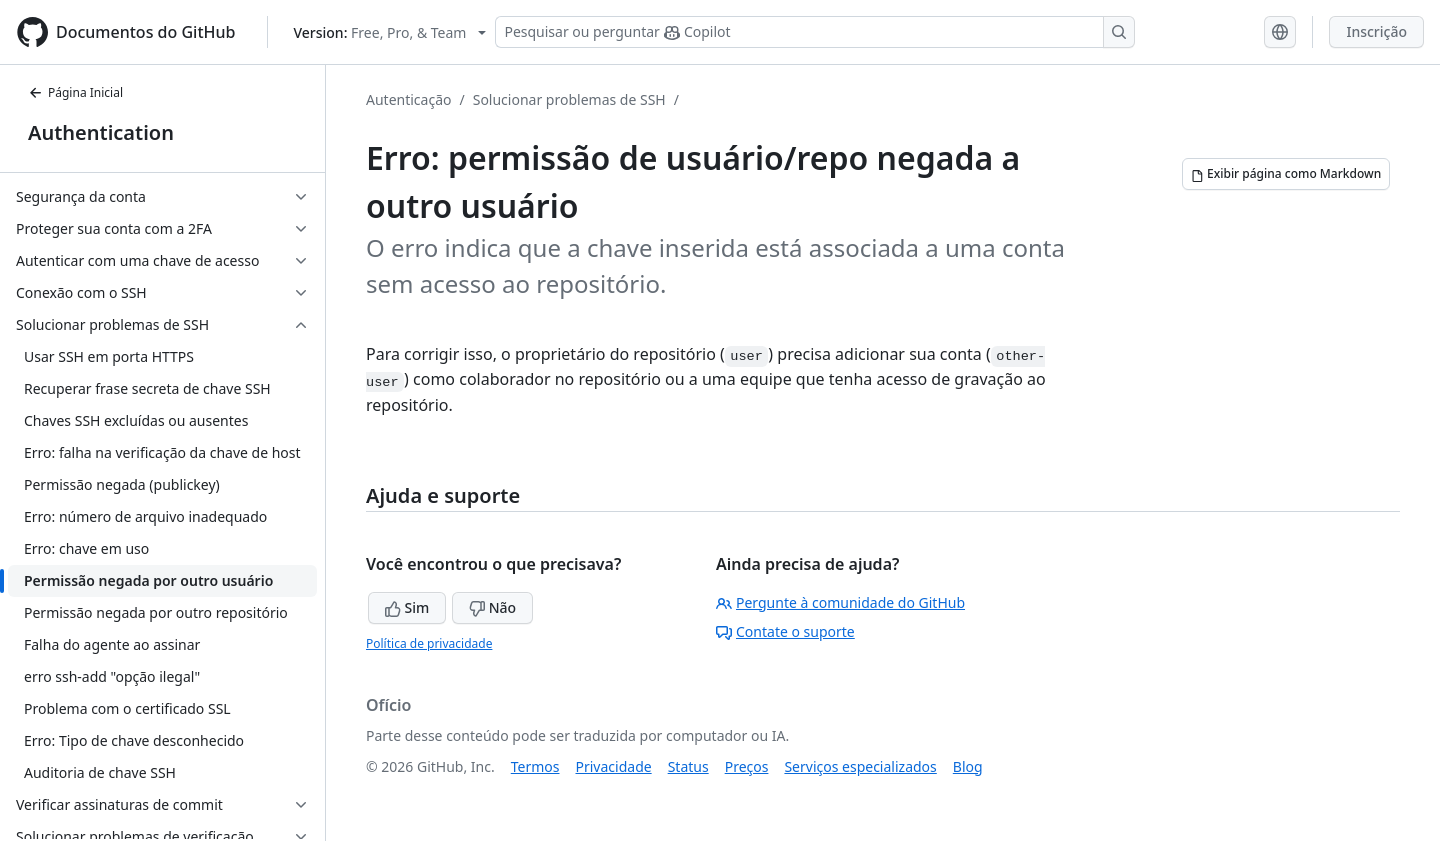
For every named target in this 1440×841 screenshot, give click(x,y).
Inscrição (1376, 31)
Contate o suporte (785, 631)
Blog (968, 766)
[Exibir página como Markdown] (1286, 174)
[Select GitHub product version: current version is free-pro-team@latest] (389, 32)
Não (492, 607)
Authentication (101, 132)
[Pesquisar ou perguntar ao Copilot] (815, 32)
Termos (535, 766)
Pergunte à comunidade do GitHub (840, 602)
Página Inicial (75, 92)
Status (688, 766)
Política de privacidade (429, 643)
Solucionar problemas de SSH (569, 99)
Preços (747, 766)
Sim (407, 607)
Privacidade (614, 766)
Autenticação (408, 99)
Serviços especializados (860, 766)
